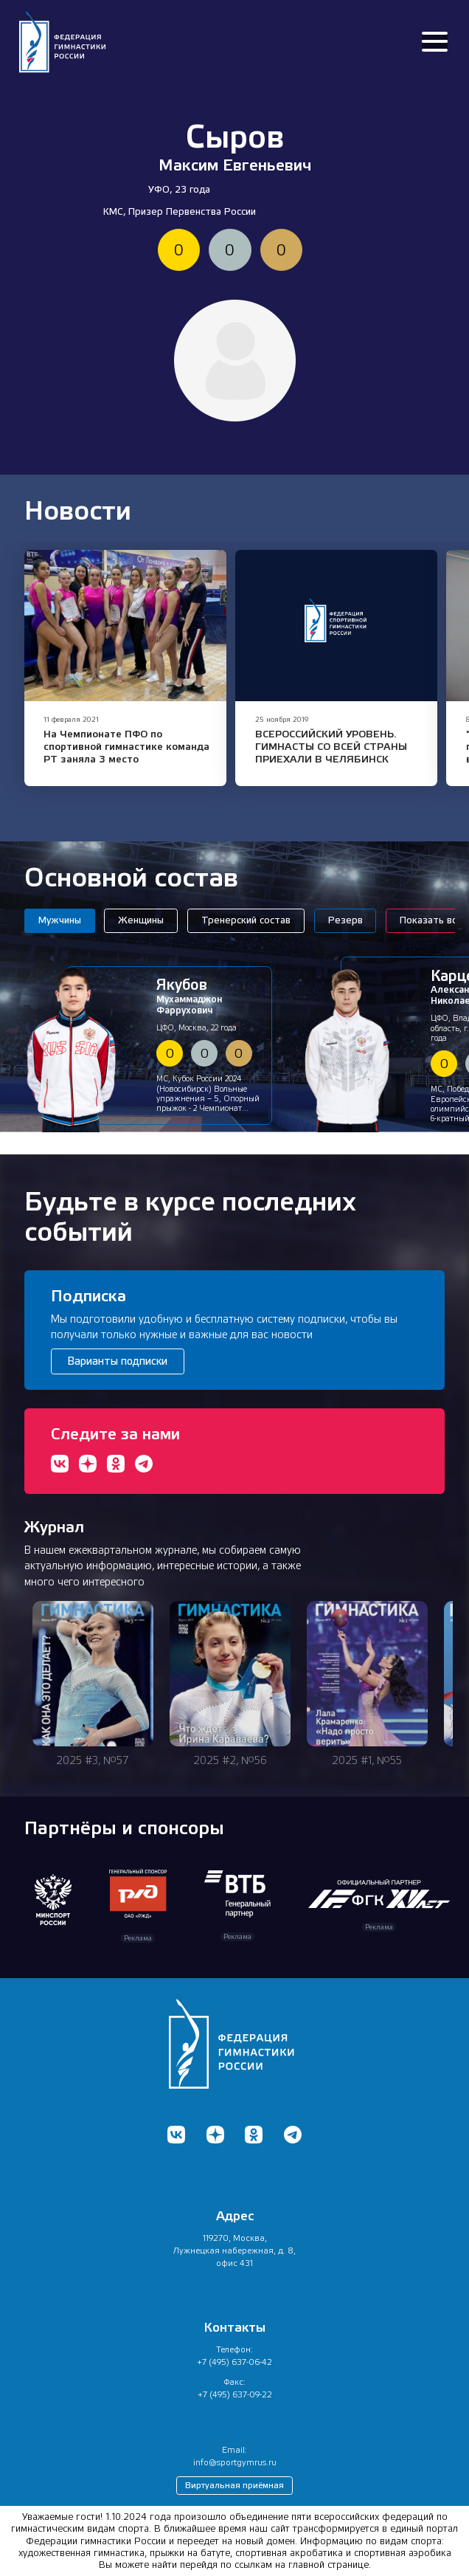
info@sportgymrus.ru (235, 2462)
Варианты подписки (117, 1361)
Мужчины (59, 920)
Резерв (345, 920)
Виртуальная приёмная (234, 2485)
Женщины (141, 920)
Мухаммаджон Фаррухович (208, 996)
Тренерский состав (246, 920)
